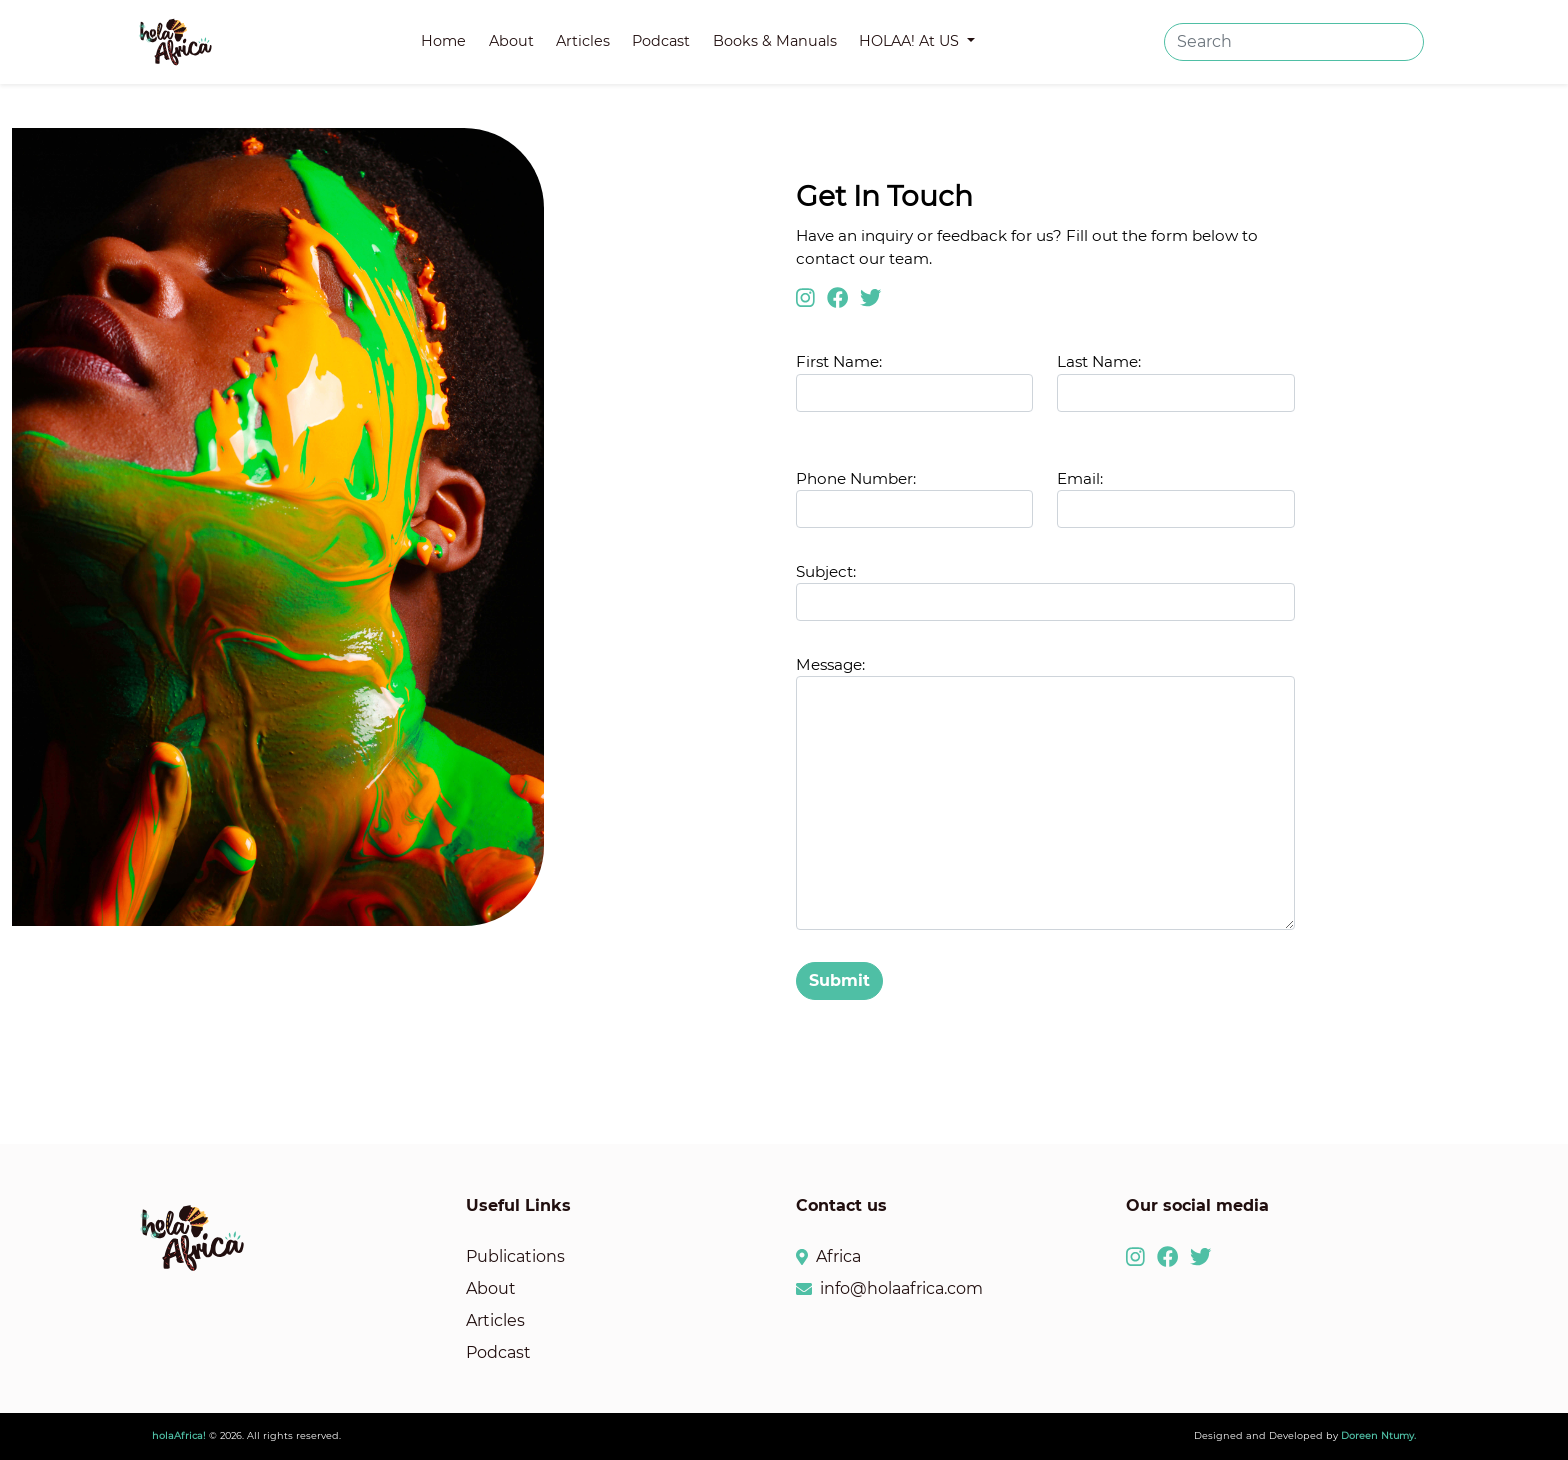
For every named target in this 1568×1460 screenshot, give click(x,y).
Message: (830, 664)
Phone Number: (856, 478)
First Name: (914, 381)
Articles (583, 41)
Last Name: (1099, 361)
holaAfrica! (179, 1435)
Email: (1080, 478)
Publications (515, 1256)
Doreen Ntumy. (1378, 1435)
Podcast (661, 41)
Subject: (826, 571)
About (511, 41)
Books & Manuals (775, 41)
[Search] (1294, 42)
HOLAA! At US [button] (911, 41)
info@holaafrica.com (901, 1288)
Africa (838, 1256)
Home (443, 41)
